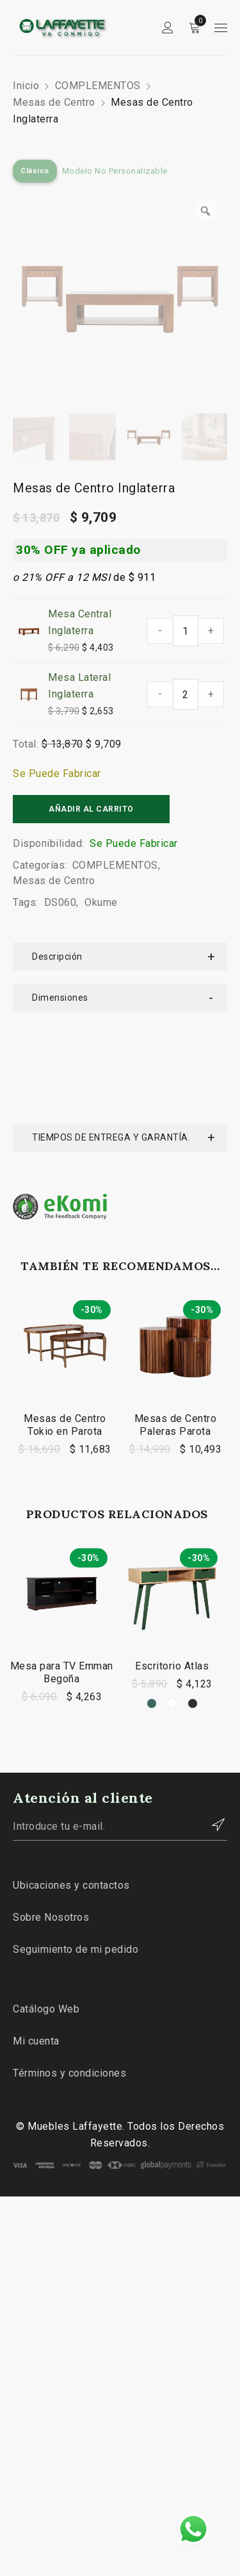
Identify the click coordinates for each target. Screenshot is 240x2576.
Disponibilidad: (48, 843)
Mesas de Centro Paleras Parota (175, 1325)
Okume (101, 902)
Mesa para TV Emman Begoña (61, 1573)
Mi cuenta (36, 1942)
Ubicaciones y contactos (71, 1786)
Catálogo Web (46, 1910)
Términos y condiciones (69, 1974)
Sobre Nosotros (51, 1818)
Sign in (167, 28)
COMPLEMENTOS (98, 85)
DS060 (60, 902)
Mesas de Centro (54, 102)
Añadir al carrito (91, 809)
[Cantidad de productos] (185, 630)
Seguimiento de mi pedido (75, 1850)
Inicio (26, 85)
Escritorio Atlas (172, 1567)
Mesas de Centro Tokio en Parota (65, 1325)
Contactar (211, 1726)
